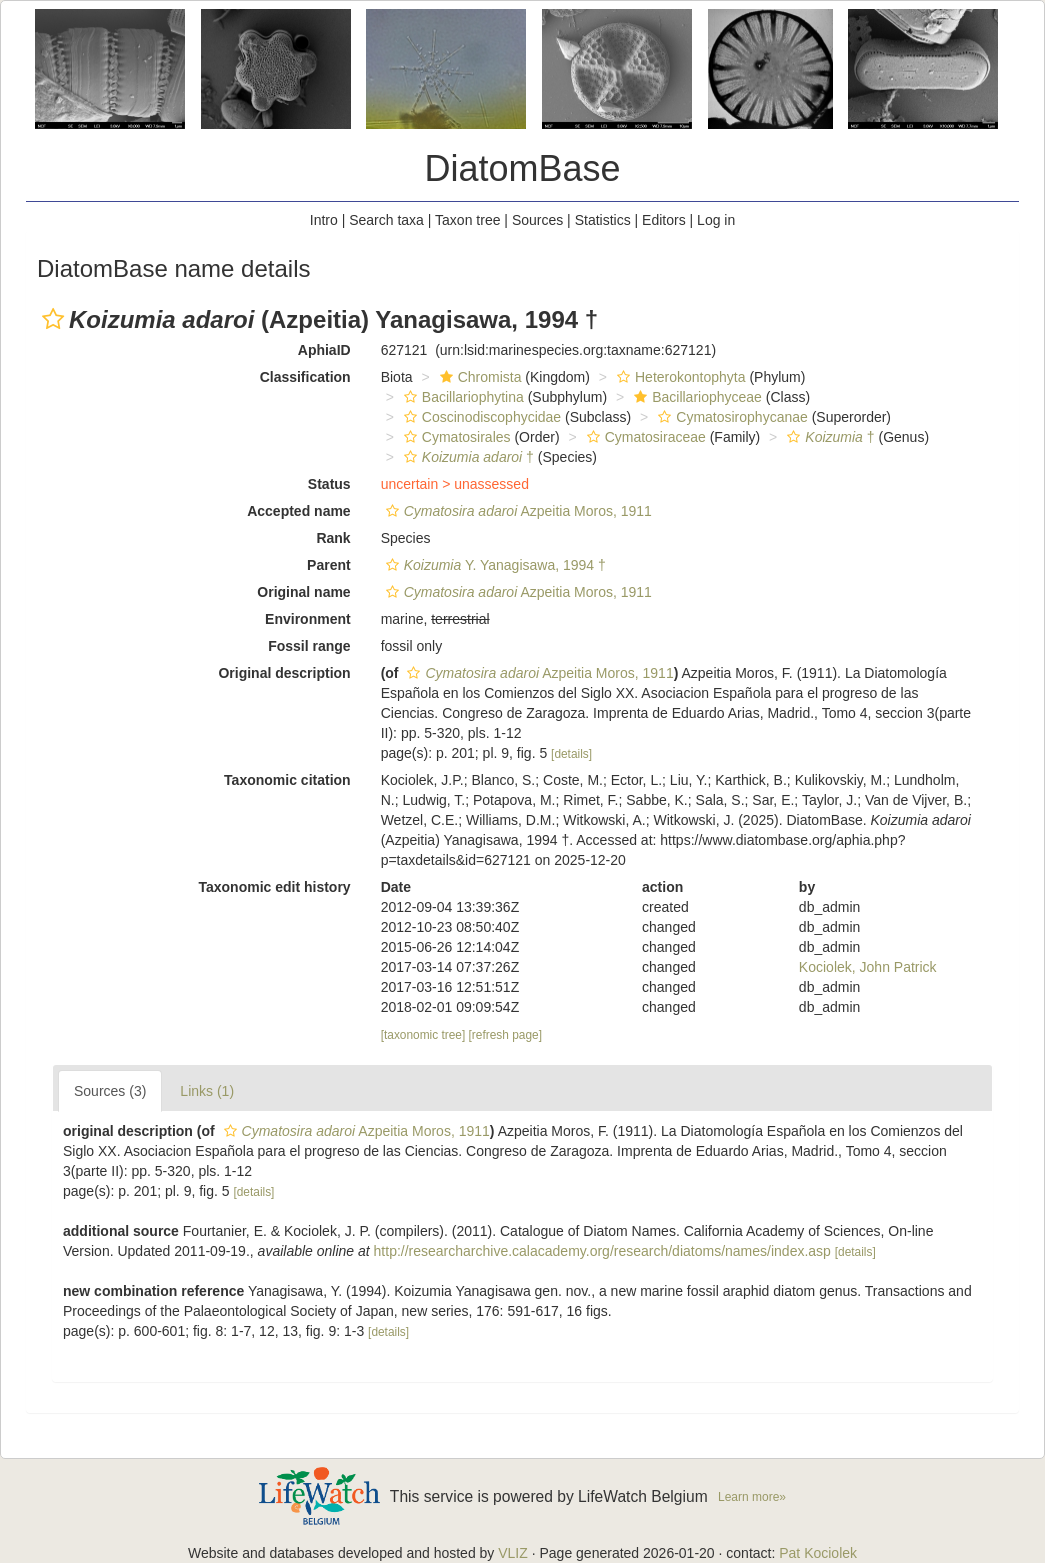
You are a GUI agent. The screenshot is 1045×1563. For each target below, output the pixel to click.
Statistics (603, 220)
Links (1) (207, 1091)
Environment (308, 619)
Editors (664, 220)
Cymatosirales (455, 437)
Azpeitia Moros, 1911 (516, 511)
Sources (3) (110, 1091)
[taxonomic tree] (423, 1035)
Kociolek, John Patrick (868, 967)
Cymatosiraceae (644, 437)
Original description (284, 673)
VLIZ (513, 1553)
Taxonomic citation (287, 780)
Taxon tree (467, 220)
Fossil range (309, 646)
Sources (537, 220)
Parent (329, 565)
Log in (716, 220)
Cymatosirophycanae (730, 417)
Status (329, 484)
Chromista (478, 377)
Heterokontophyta (679, 377)
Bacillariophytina (461, 397)
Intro (324, 220)
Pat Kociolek (818, 1553)
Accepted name (298, 511)
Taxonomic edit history (274, 887)
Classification (305, 377)
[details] (571, 754)
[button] (53, 319)
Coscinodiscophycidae (480, 417)
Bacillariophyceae (695, 397)
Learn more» (752, 1497)
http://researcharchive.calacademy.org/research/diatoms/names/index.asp (602, 1251)
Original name (303, 592)
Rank (333, 538)
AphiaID (324, 350)
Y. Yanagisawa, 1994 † (493, 565)
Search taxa (386, 220)
